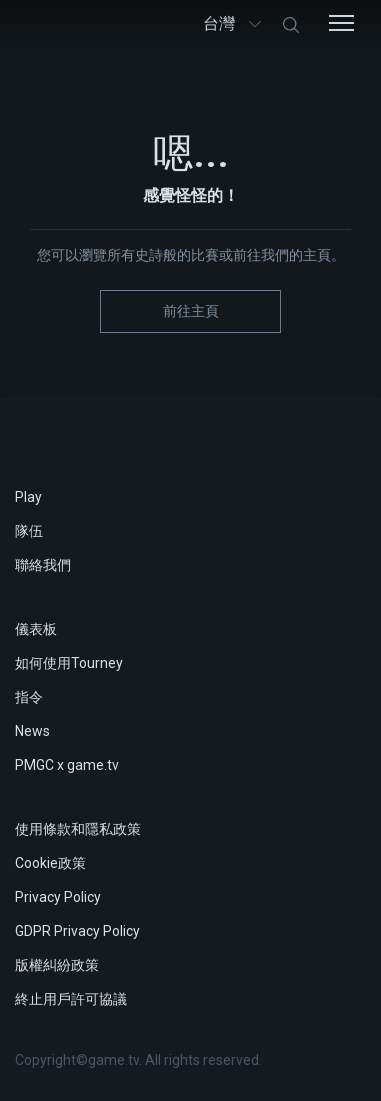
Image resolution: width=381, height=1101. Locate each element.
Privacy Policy (58, 897)
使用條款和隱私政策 (78, 829)
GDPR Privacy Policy (77, 931)
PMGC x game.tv (67, 765)
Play (28, 497)
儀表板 (36, 629)
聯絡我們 (43, 565)
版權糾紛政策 (57, 965)
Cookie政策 (50, 863)
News (32, 731)
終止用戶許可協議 (71, 999)
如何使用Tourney (69, 663)
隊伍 (29, 531)
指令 (29, 697)
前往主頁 (191, 311)
